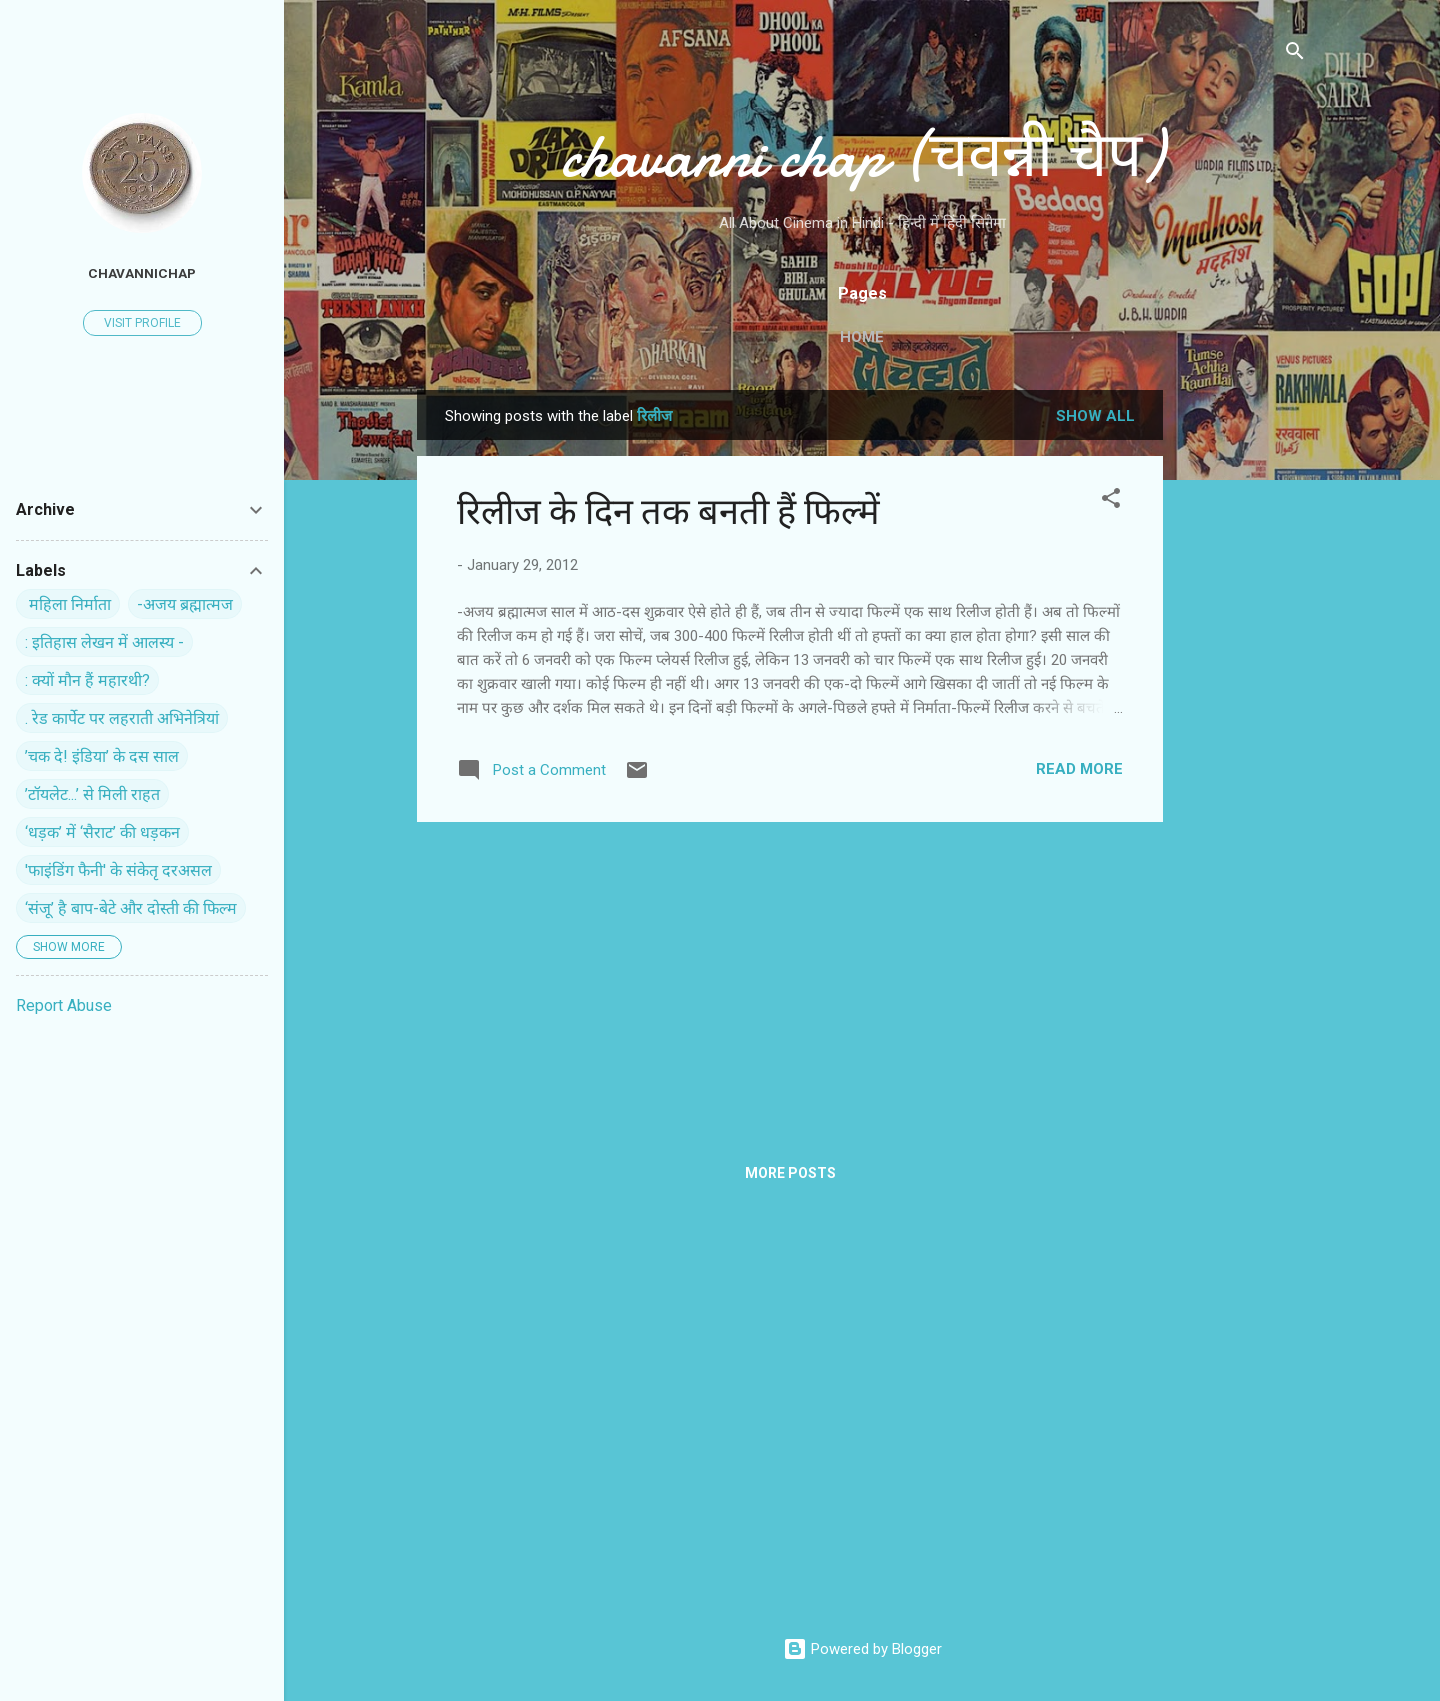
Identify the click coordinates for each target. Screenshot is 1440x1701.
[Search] (1295, 54)
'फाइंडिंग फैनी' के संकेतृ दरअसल (118, 870)
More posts (790, 1173)
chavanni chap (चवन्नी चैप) (862, 156)
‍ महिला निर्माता (68, 604)
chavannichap (142, 273)
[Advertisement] (1243, 690)
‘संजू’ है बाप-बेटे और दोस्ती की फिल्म (131, 908)
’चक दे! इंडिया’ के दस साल (102, 756)
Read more (1079, 769)
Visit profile (142, 323)
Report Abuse (64, 1005)
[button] (1111, 501)
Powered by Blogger (862, 1649)
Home (862, 337)
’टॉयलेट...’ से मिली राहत (92, 794)
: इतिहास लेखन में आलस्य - (104, 642)
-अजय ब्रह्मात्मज (185, 604)
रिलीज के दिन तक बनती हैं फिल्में (668, 512)
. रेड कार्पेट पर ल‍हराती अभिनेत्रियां (122, 718)
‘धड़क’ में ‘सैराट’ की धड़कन (102, 832)
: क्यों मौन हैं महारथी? (87, 680)
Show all (1095, 416)
